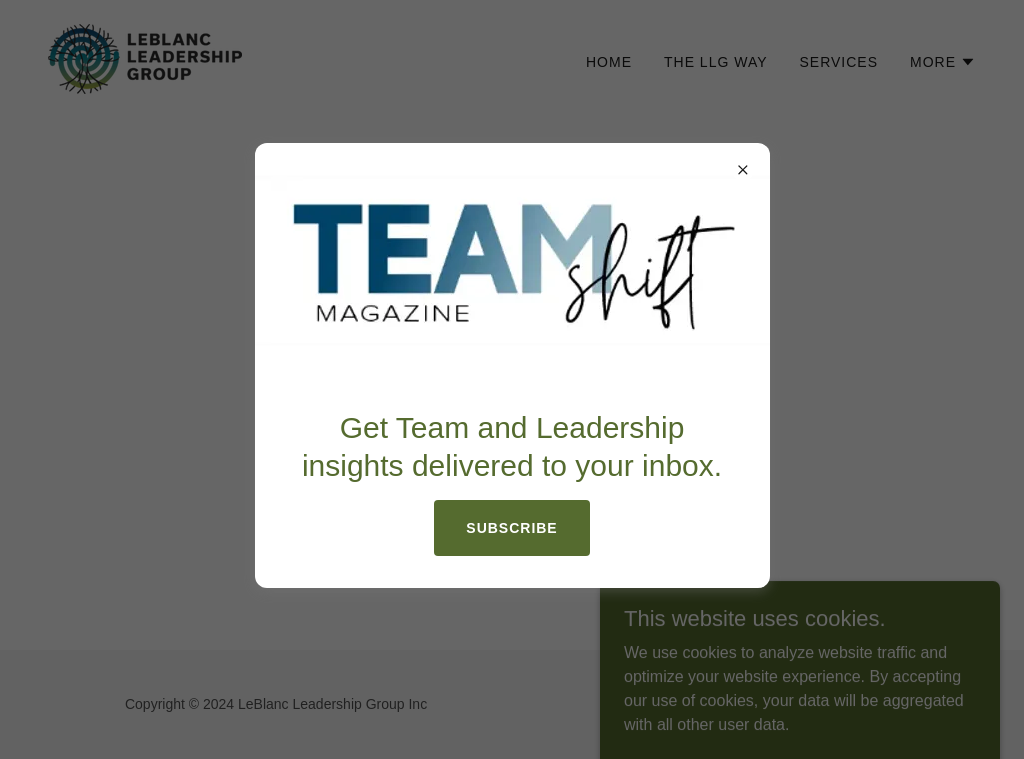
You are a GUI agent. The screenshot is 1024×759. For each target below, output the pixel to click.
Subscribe (511, 528)
